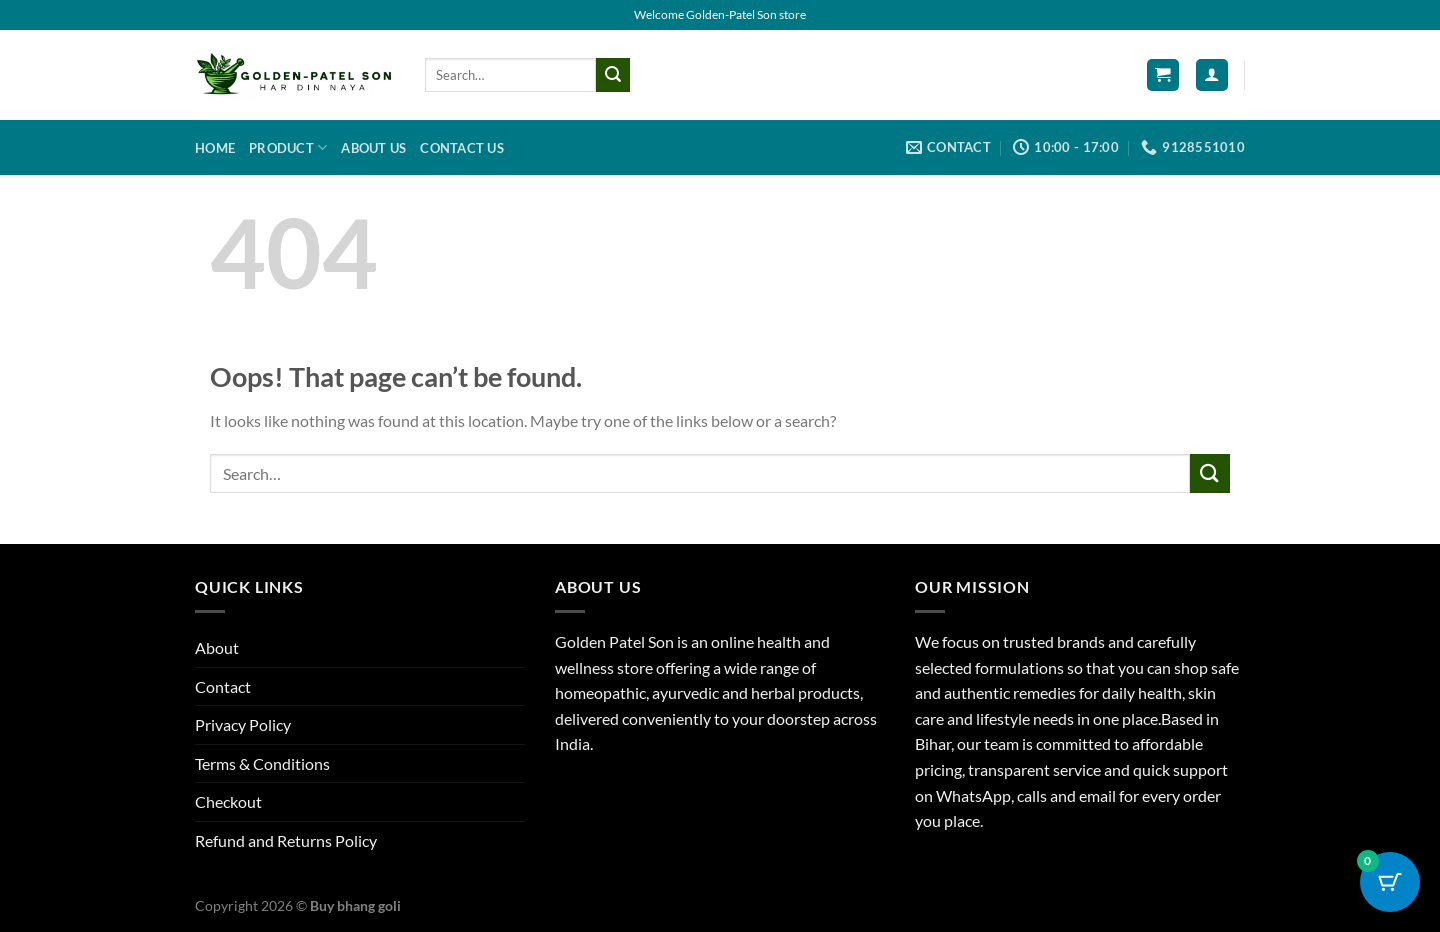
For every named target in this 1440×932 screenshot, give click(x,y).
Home (215, 148)
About (217, 647)
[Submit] (613, 75)
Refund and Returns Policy (286, 840)
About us (373, 148)
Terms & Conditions (262, 763)
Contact (223, 686)
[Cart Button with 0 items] (1390, 882)
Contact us (462, 148)
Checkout (228, 801)
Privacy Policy (243, 724)
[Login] (1212, 75)
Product (288, 147)
